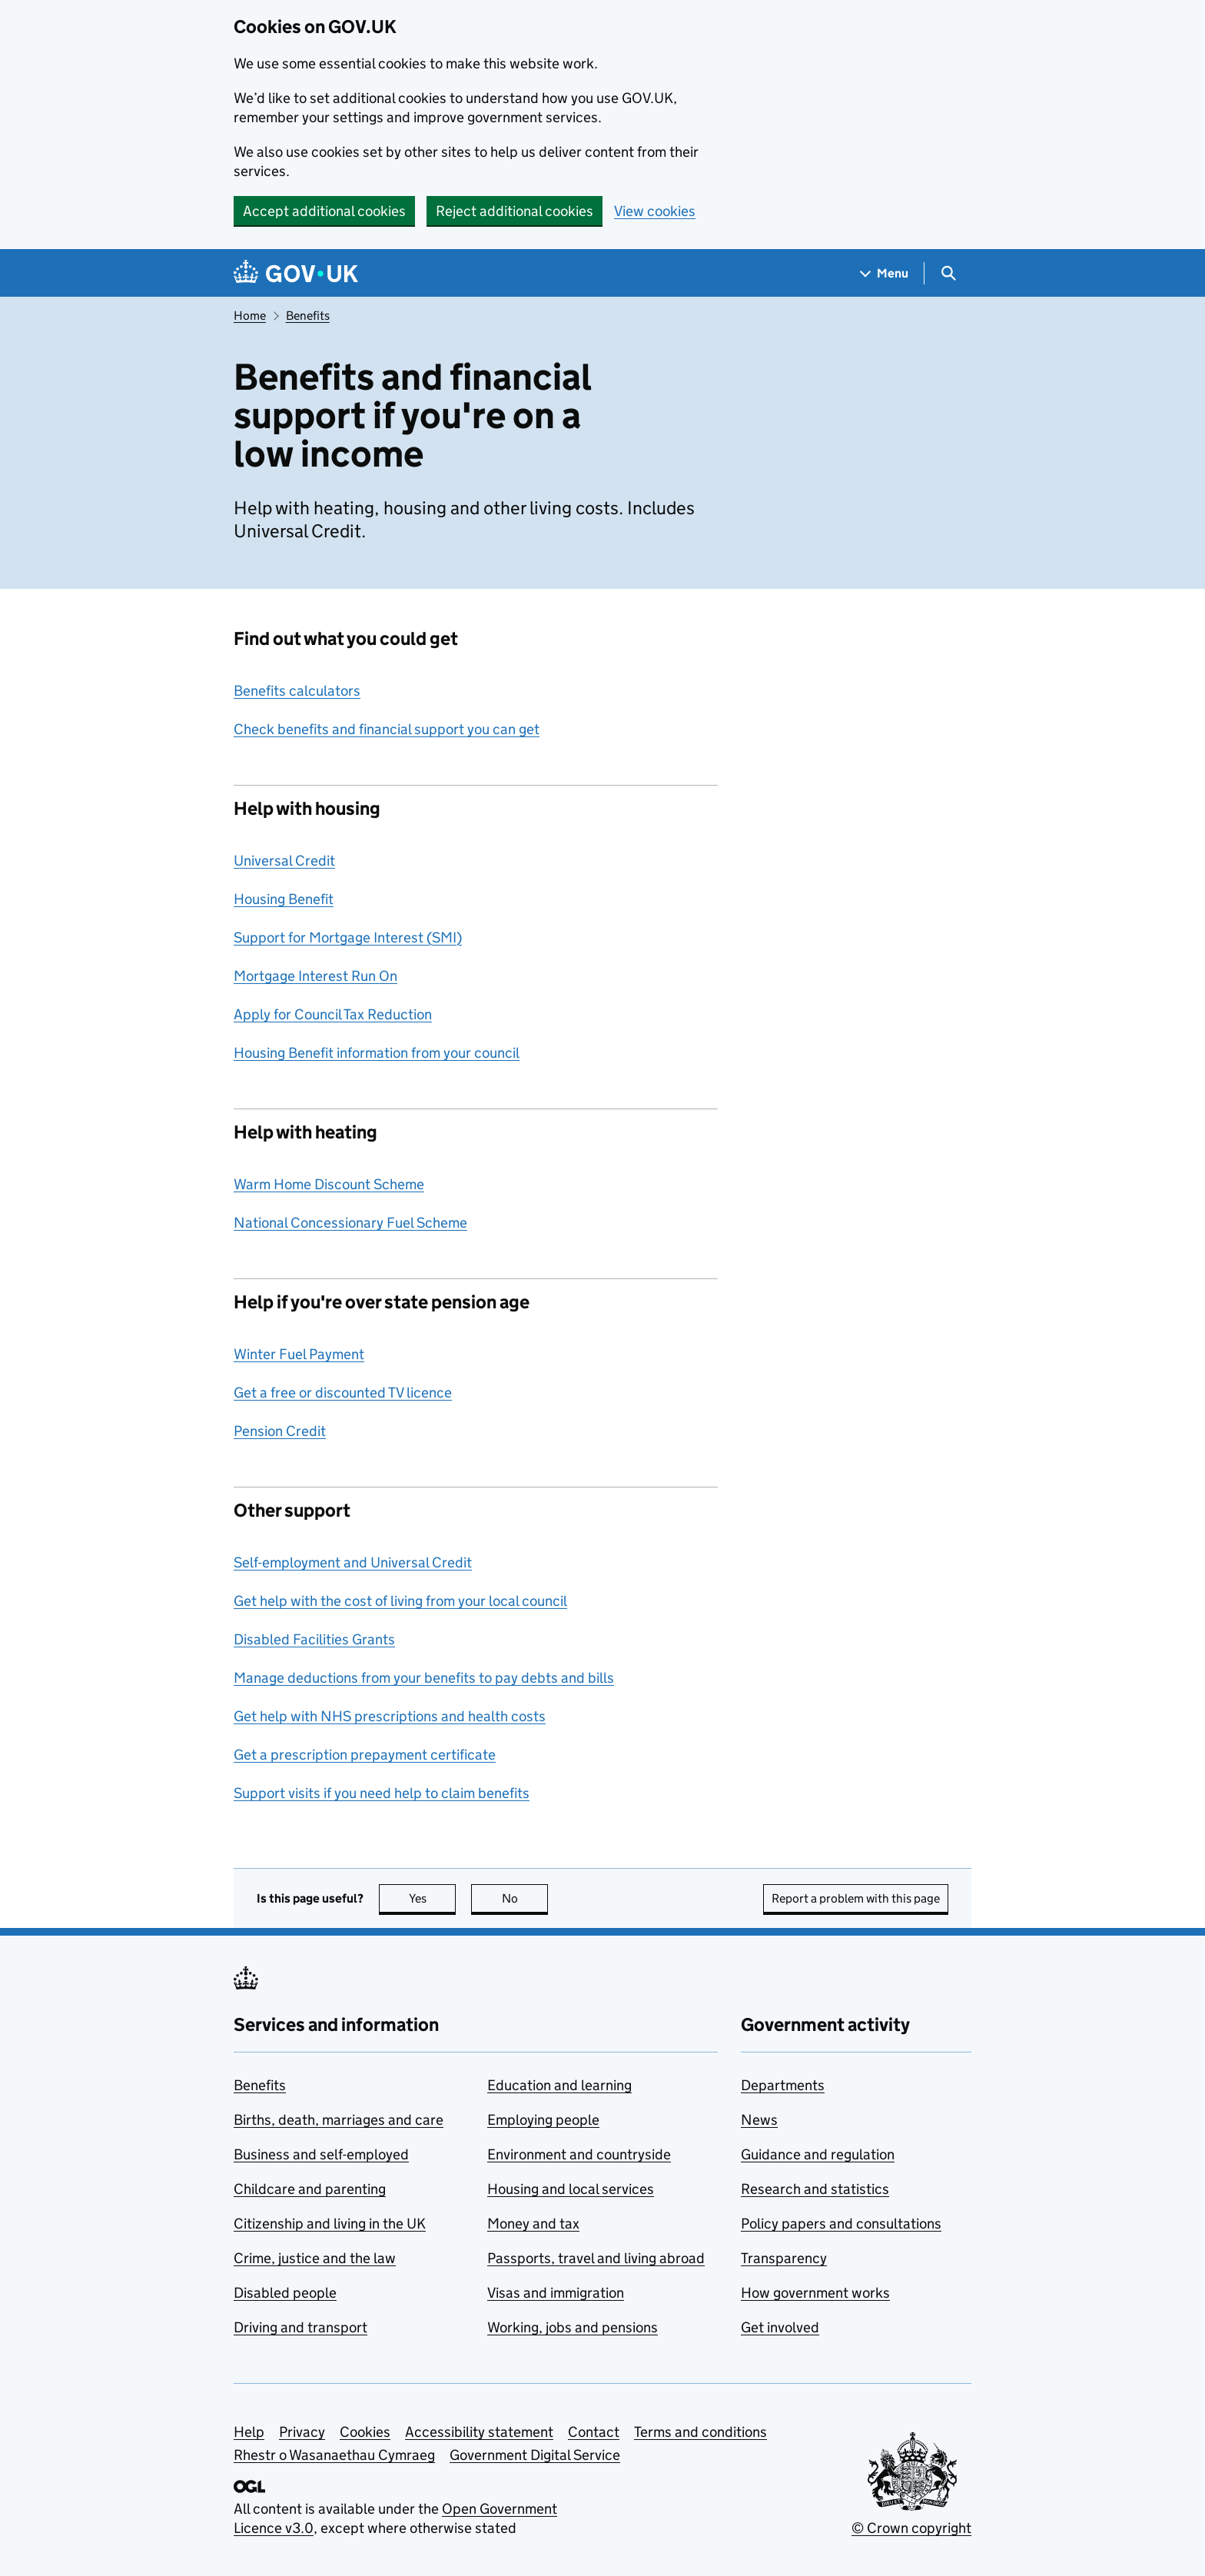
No (525, 1898)
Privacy (302, 2432)
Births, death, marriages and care (338, 2120)
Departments (783, 2085)
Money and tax (533, 2223)
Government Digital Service (535, 2455)
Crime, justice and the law (315, 2258)
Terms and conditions (700, 2432)
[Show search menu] (947, 273)
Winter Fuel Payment (299, 1354)
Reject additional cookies (514, 211)
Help (249, 2432)
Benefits (308, 315)
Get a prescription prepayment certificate (365, 1754)
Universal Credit (284, 860)
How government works (815, 2293)
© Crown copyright (911, 2528)
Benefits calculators (297, 691)
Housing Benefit (284, 899)
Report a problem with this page (856, 1898)
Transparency (784, 2258)
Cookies (365, 2432)
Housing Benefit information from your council (377, 1053)
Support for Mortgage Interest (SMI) (348, 937)
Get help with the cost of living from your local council (400, 1601)
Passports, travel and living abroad (596, 2258)
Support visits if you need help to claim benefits (381, 1793)
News (759, 2120)
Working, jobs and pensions (572, 2327)
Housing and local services (570, 2189)
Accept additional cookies (324, 211)
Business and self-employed (321, 2154)
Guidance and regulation (818, 2154)
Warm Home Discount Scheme (329, 1184)
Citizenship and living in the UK (330, 2223)
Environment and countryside (579, 2154)
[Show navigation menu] (884, 273)
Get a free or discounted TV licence (343, 1392)
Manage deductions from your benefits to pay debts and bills (424, 1678)
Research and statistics (815, 2189)
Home (250, 315)
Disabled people (285, 2293)
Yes (432, 1898)
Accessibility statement (479, 2432)
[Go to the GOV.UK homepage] (296, 273)
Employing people (543, 2120)
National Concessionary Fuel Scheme (350, 1222)
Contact (593, 2432)
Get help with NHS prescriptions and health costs (390, 1716)
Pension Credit (280, 1431)
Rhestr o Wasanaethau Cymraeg (334, 2455)
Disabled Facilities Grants (314, 1639)
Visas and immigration (555, 2293)
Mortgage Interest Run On (315, 976)
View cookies (654, 211)
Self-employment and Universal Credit (353, 1562)
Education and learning (559, 2085)
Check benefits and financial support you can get (386, 729)
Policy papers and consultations (841, 2223)
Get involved (780, 2327)
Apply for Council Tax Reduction (333, 1014)
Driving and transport (300, 2327)
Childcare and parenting (310, 2189)
